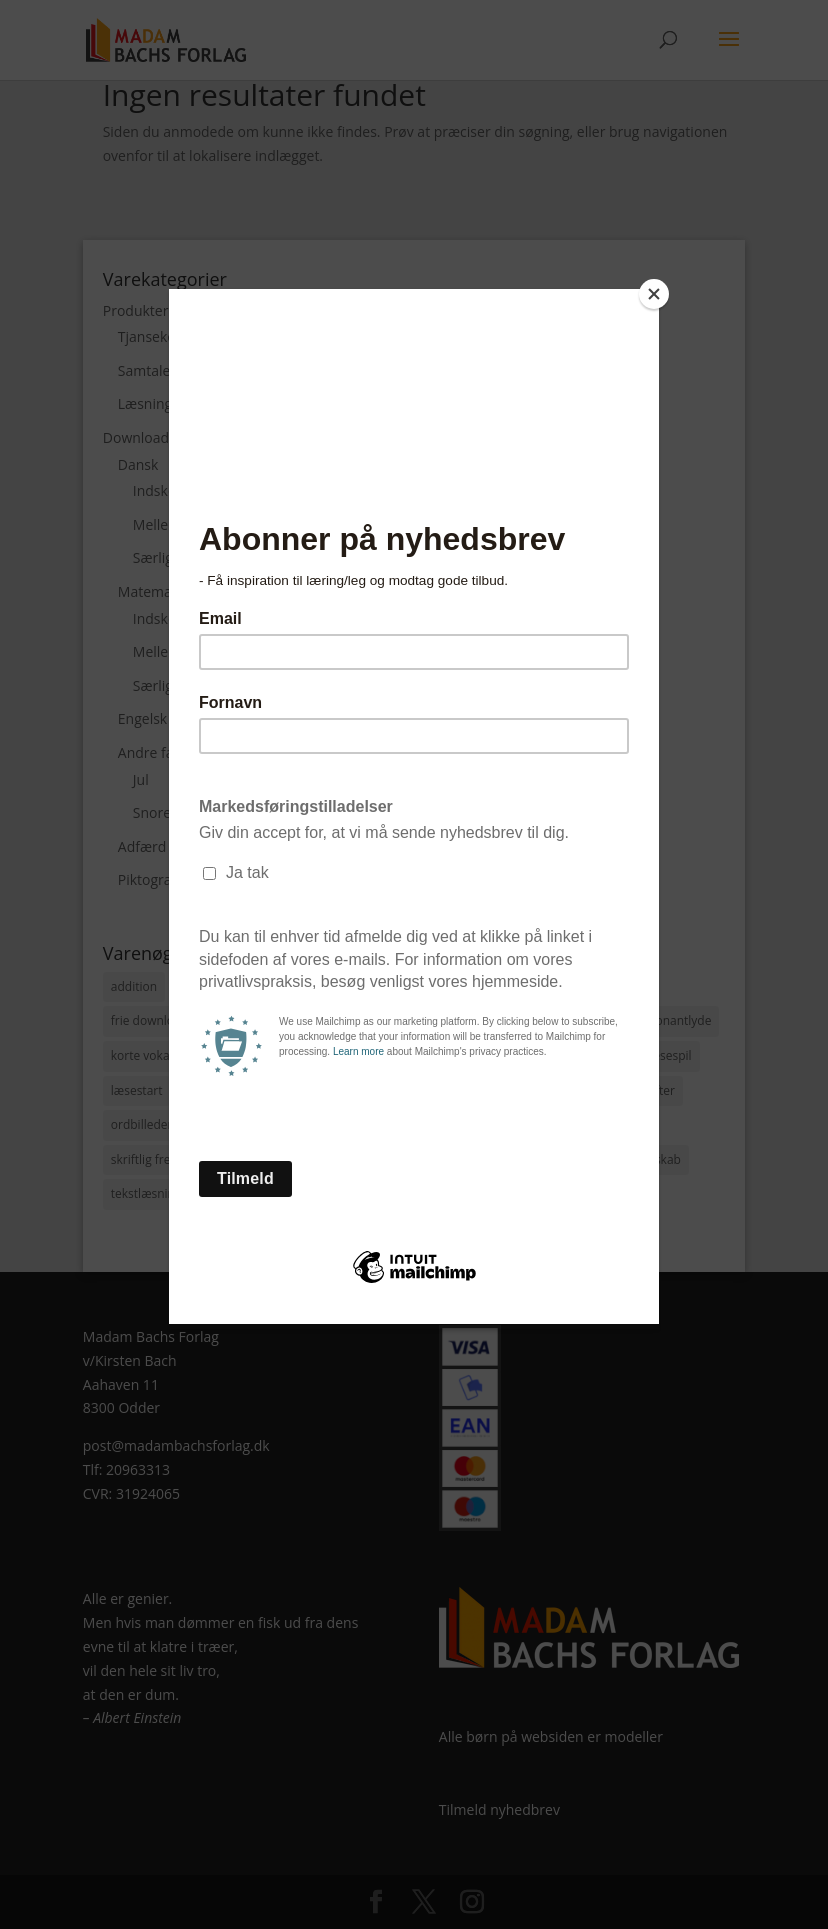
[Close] (654, 294)
